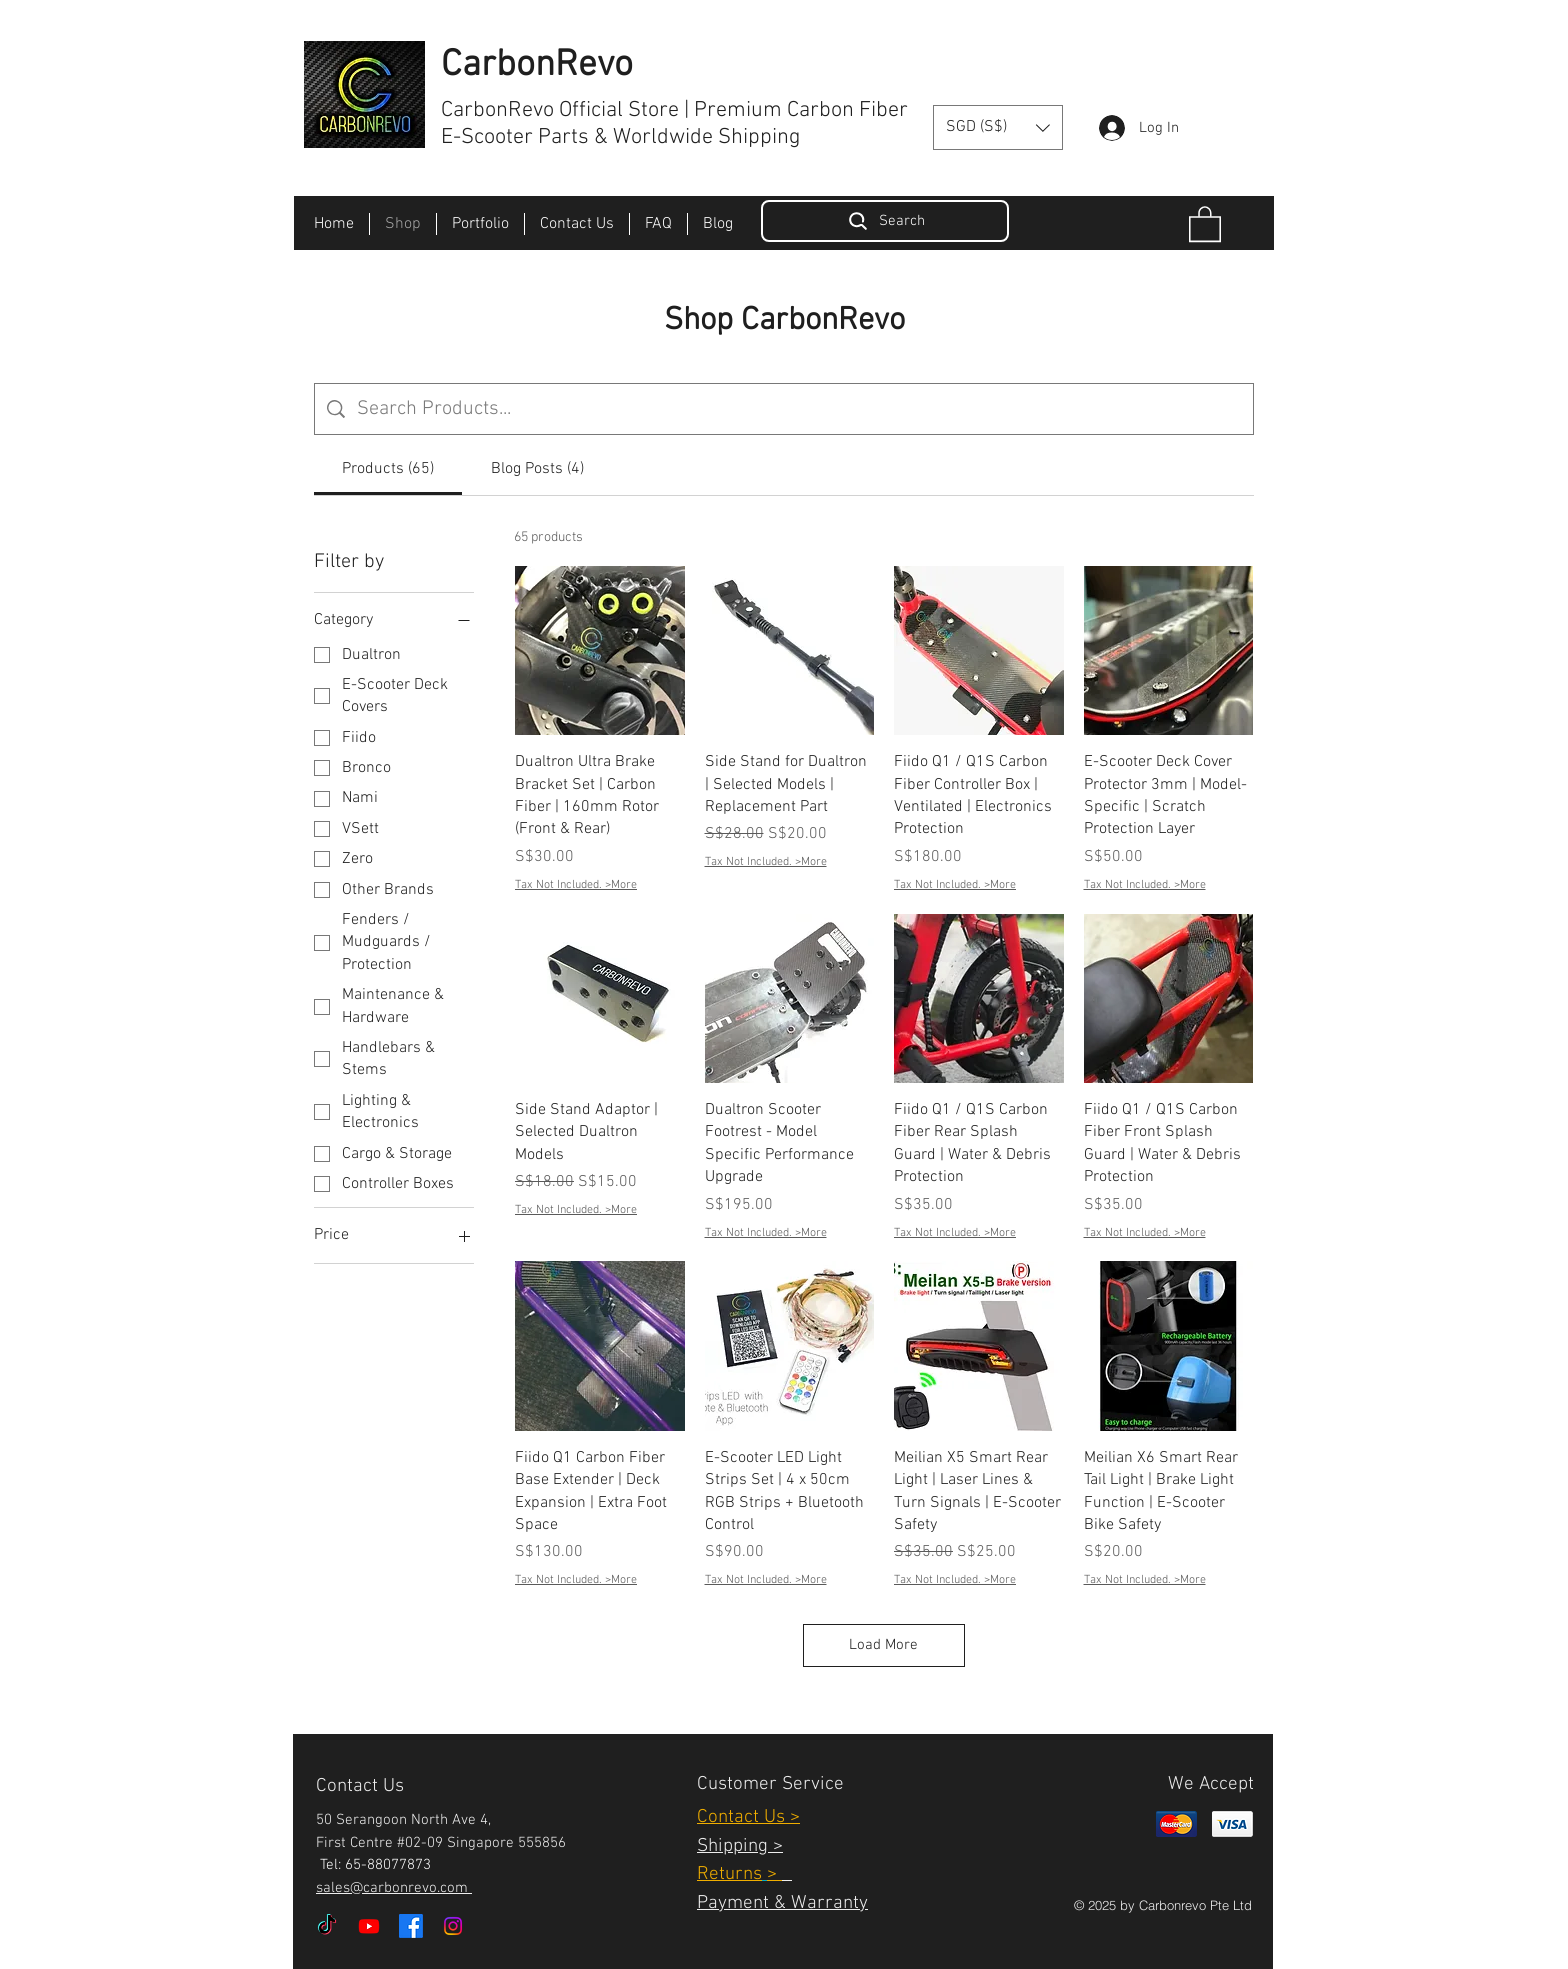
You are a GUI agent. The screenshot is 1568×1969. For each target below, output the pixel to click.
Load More (883, 1645)
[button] (998, 127)
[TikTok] (327, 1926)
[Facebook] (411, 1926)
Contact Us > (748, 1817)
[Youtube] (369, 1926)
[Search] (885, 221)
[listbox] (998, 127)
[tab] (388, 469)
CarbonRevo (537, 66)
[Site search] (799, 409)
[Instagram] (453, 1926)
